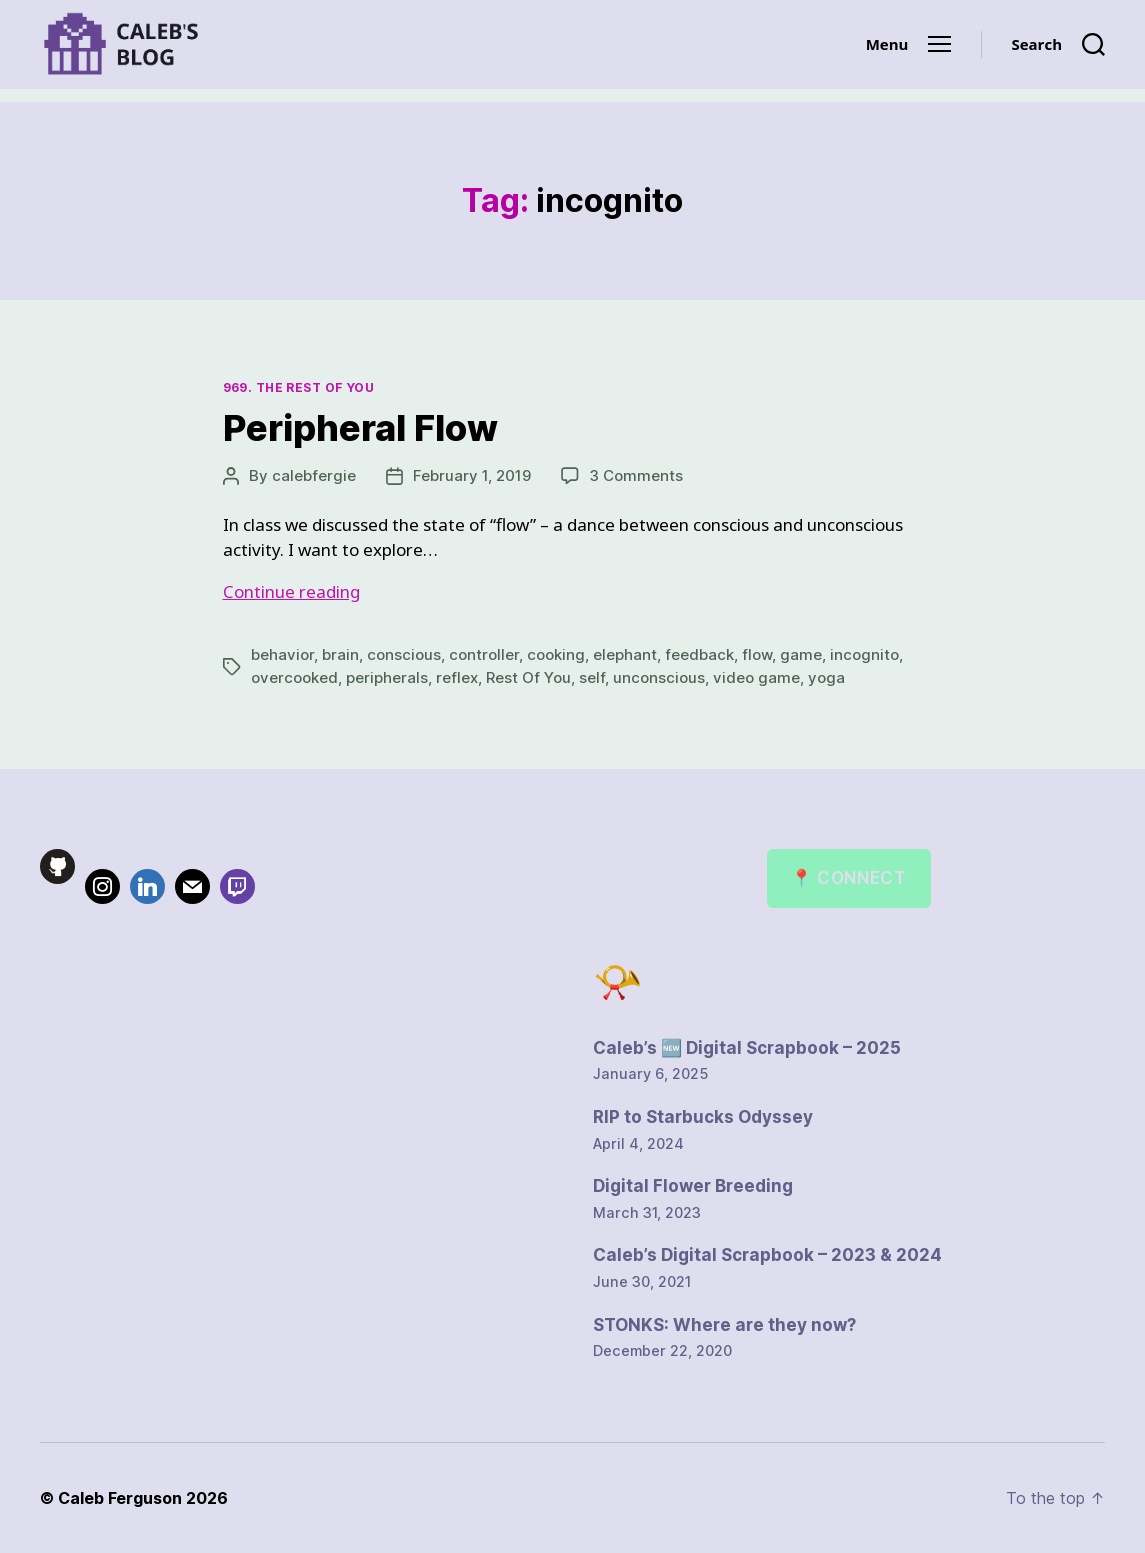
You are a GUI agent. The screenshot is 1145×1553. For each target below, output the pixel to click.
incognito (864, 654)
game (801, 654)
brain (340, 654)
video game (756, 677)
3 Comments (636, 475)
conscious (404, 654)
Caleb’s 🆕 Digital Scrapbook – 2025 (747, 1048)
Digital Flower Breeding (693, 1186)
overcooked (294, 677)
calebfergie (314, 475)
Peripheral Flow (360, 428)
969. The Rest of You (299, 387)
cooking (556, 654)
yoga (826, 677)
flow (757, 654)
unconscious (659, 677)
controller (484, 654)
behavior (282, 654)
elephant (625, 654)
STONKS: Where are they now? (724, 1325)
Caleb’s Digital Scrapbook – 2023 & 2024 (767, 1255)
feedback (699, 654)
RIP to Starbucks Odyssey (703, 1117)
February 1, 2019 (472, 475)
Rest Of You (528, 677)
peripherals (387, 677)
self (592, 677)
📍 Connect (848, 878)
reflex (457, 677)
